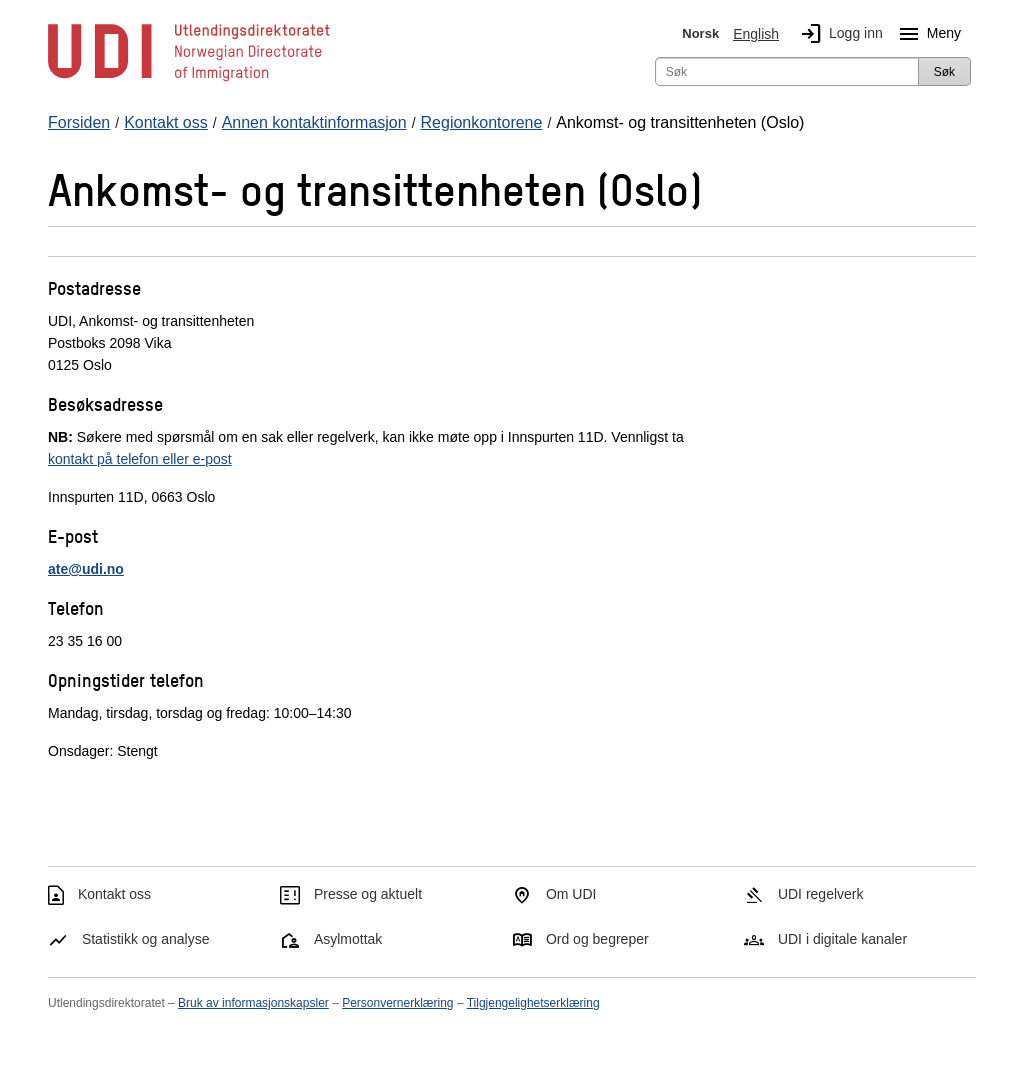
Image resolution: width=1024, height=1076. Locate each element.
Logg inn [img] (838, 34)
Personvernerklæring (397, 1003)
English (756, 34)
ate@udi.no (86, 569)
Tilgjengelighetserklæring (533, 1003)
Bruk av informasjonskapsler (253, 1003)
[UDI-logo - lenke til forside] (189, 80)
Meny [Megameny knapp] (926, 34)
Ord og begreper (597, 939)
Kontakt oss (114, 894)
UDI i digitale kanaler (842, 939)
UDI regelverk (821, 894)
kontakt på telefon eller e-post (140, 459)
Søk (944, 72)
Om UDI (571, 894)
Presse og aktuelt (368, 894)
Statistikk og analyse (146, 939)
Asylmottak (348, 939)
